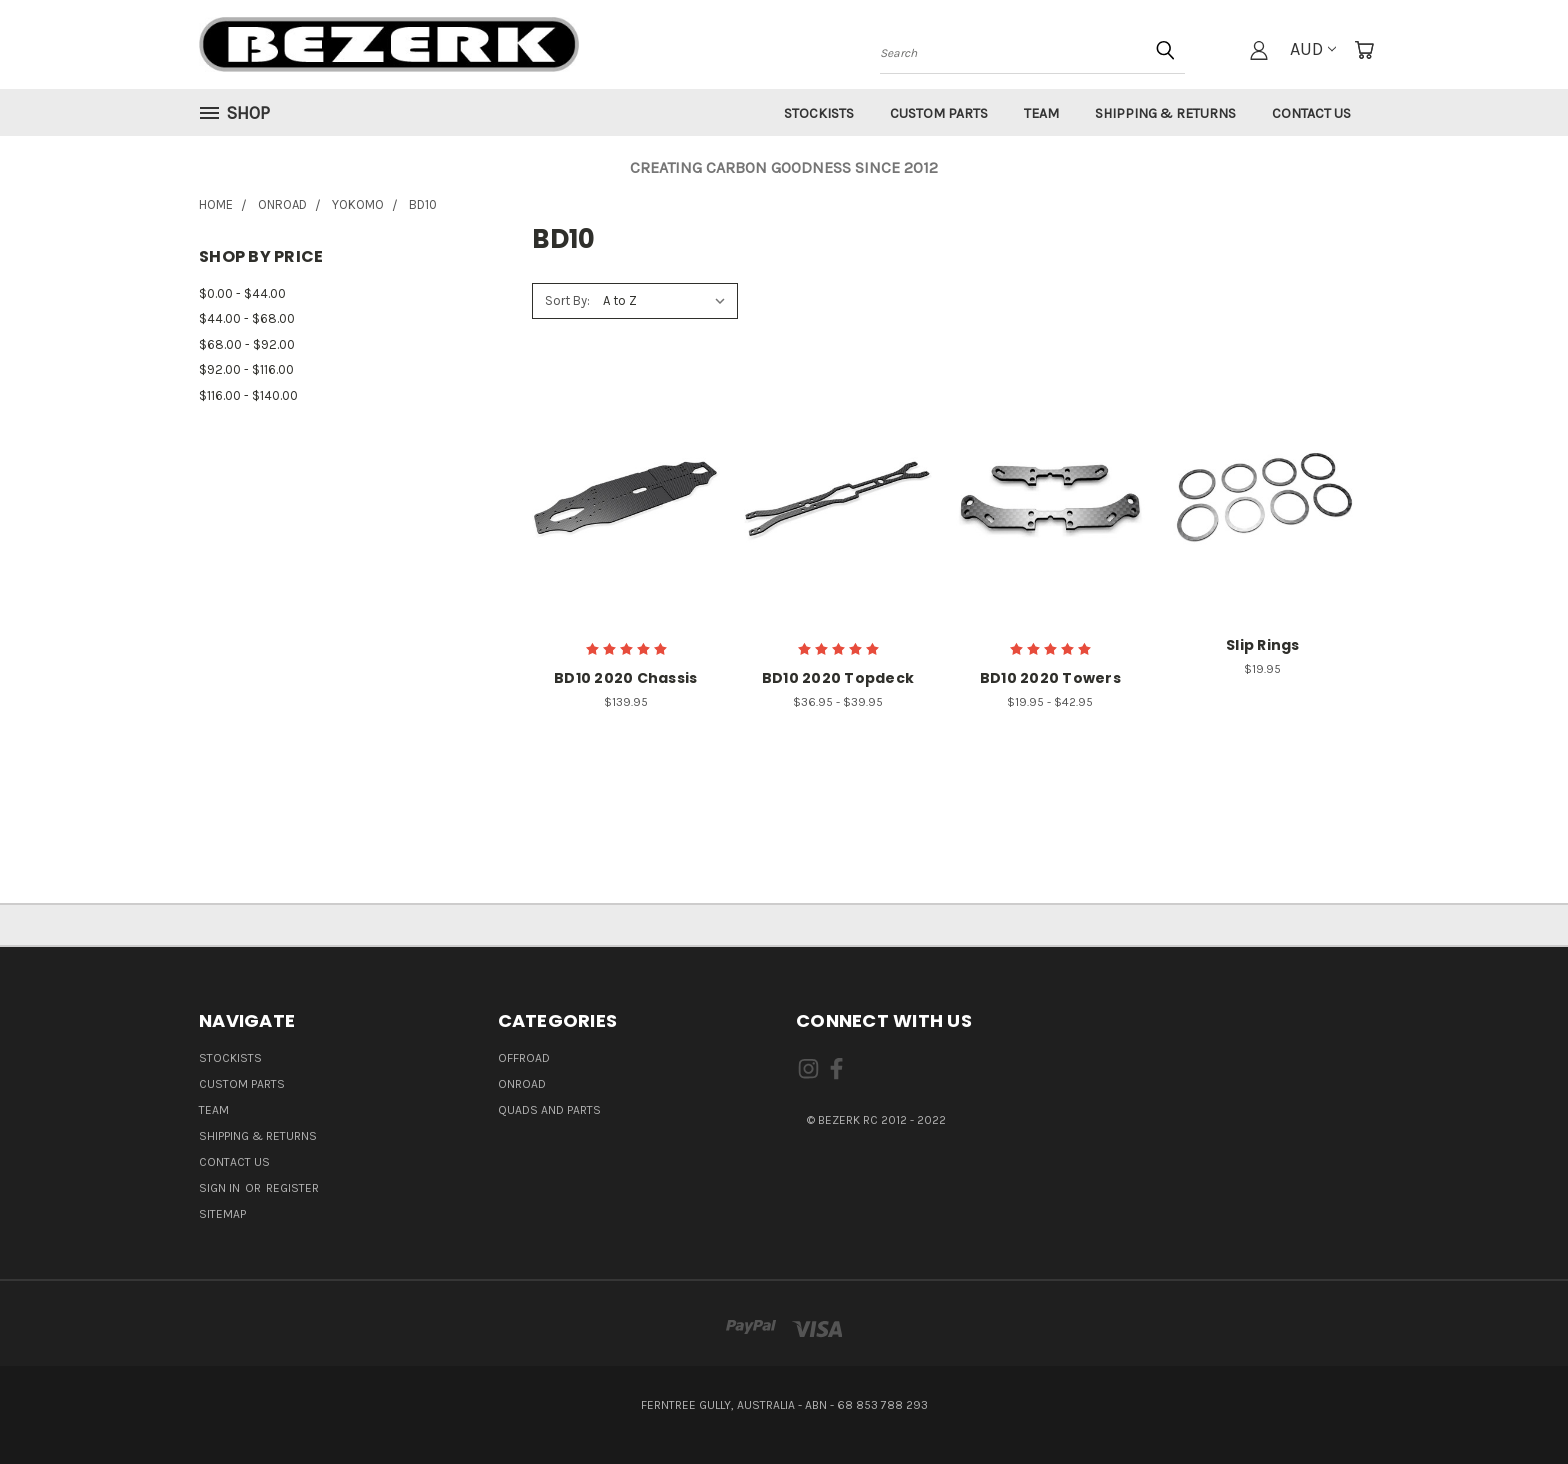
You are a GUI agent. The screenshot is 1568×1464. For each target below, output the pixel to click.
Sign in (221, 1188)
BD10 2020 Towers (1050, 678)
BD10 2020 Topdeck (838, 678)
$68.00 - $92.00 (247, 344)
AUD (1313, 49)
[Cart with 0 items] (1364, 50)
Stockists (819, 113)
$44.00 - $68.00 (247, 318)
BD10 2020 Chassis (625, 678)
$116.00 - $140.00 (248, 395)
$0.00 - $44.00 (242, 293)
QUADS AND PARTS (549, 1110)
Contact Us (1311, 113)
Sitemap (222, 1214)
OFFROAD (524, 1058)
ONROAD (522, 1084)
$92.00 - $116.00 (246, 369)
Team (1041, 113)
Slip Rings (1263, 645)
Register (292, 1188)
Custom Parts (939, 113)
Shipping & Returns (1165, 113)
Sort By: (567, 300)
